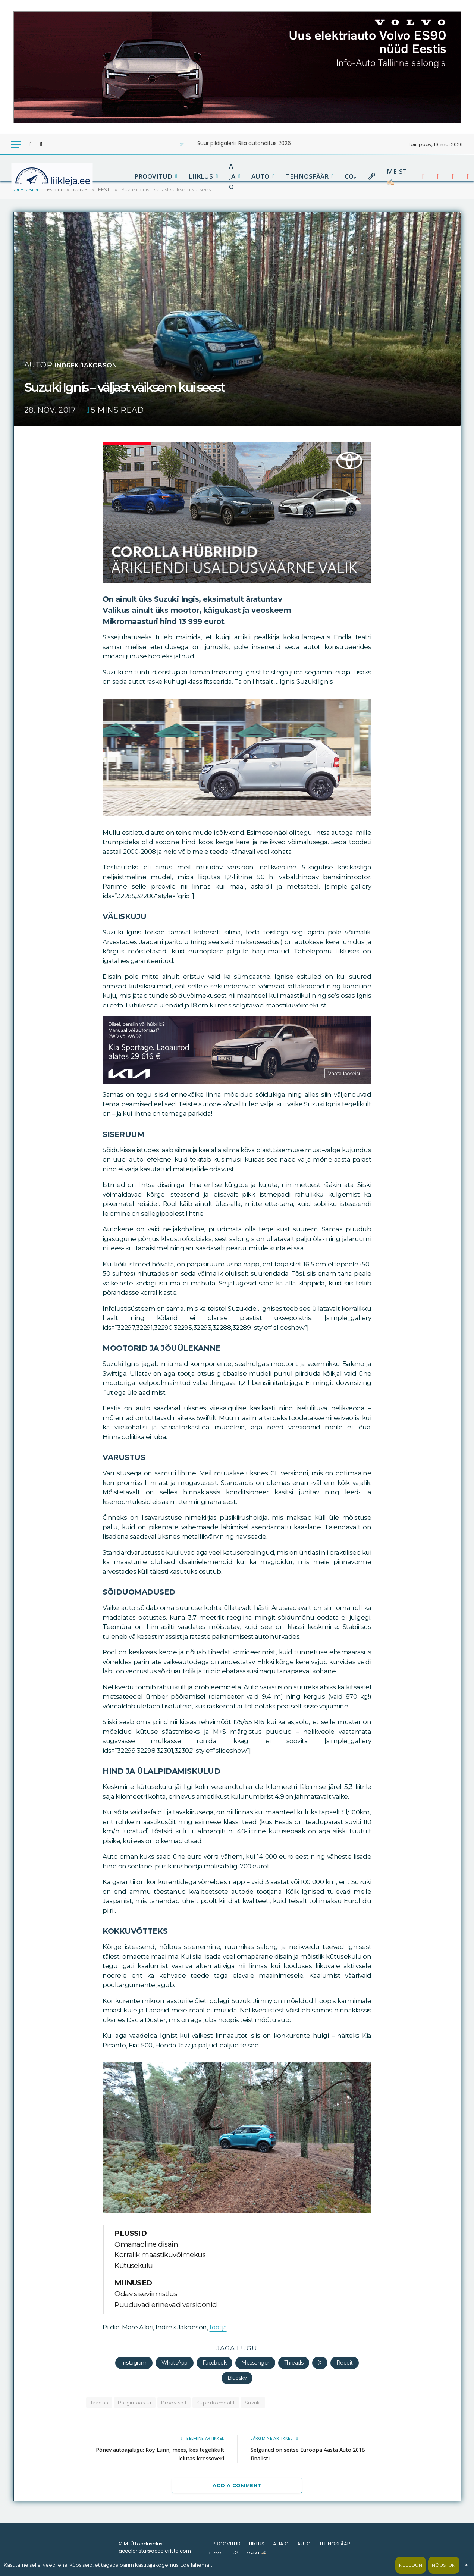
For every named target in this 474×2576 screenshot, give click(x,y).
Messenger (255, 2362)
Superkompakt (215, 2403)
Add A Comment (237, 2485)
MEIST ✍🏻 (397, 176)
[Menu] (16, 144)
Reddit (344, 2362)
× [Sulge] (466, 2565)
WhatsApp (174, 2362)
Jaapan (99, 2403)
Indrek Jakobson (94, 364)
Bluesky (237, 2378)
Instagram (133, 2362)
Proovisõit (174, 2403)
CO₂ (350, 176)
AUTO (260, 176)
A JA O (232, 176)
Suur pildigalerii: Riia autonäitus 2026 (244, 143)
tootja (218, 2327)
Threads (293, 2362)
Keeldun (410, 2565)
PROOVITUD (153, 176)
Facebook (215, 2362)
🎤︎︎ (371, 176)
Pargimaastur (135, 2403)
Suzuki (253, 2403)
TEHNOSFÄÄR (307, 176)
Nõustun (444, 2565)
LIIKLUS (200, 176)
